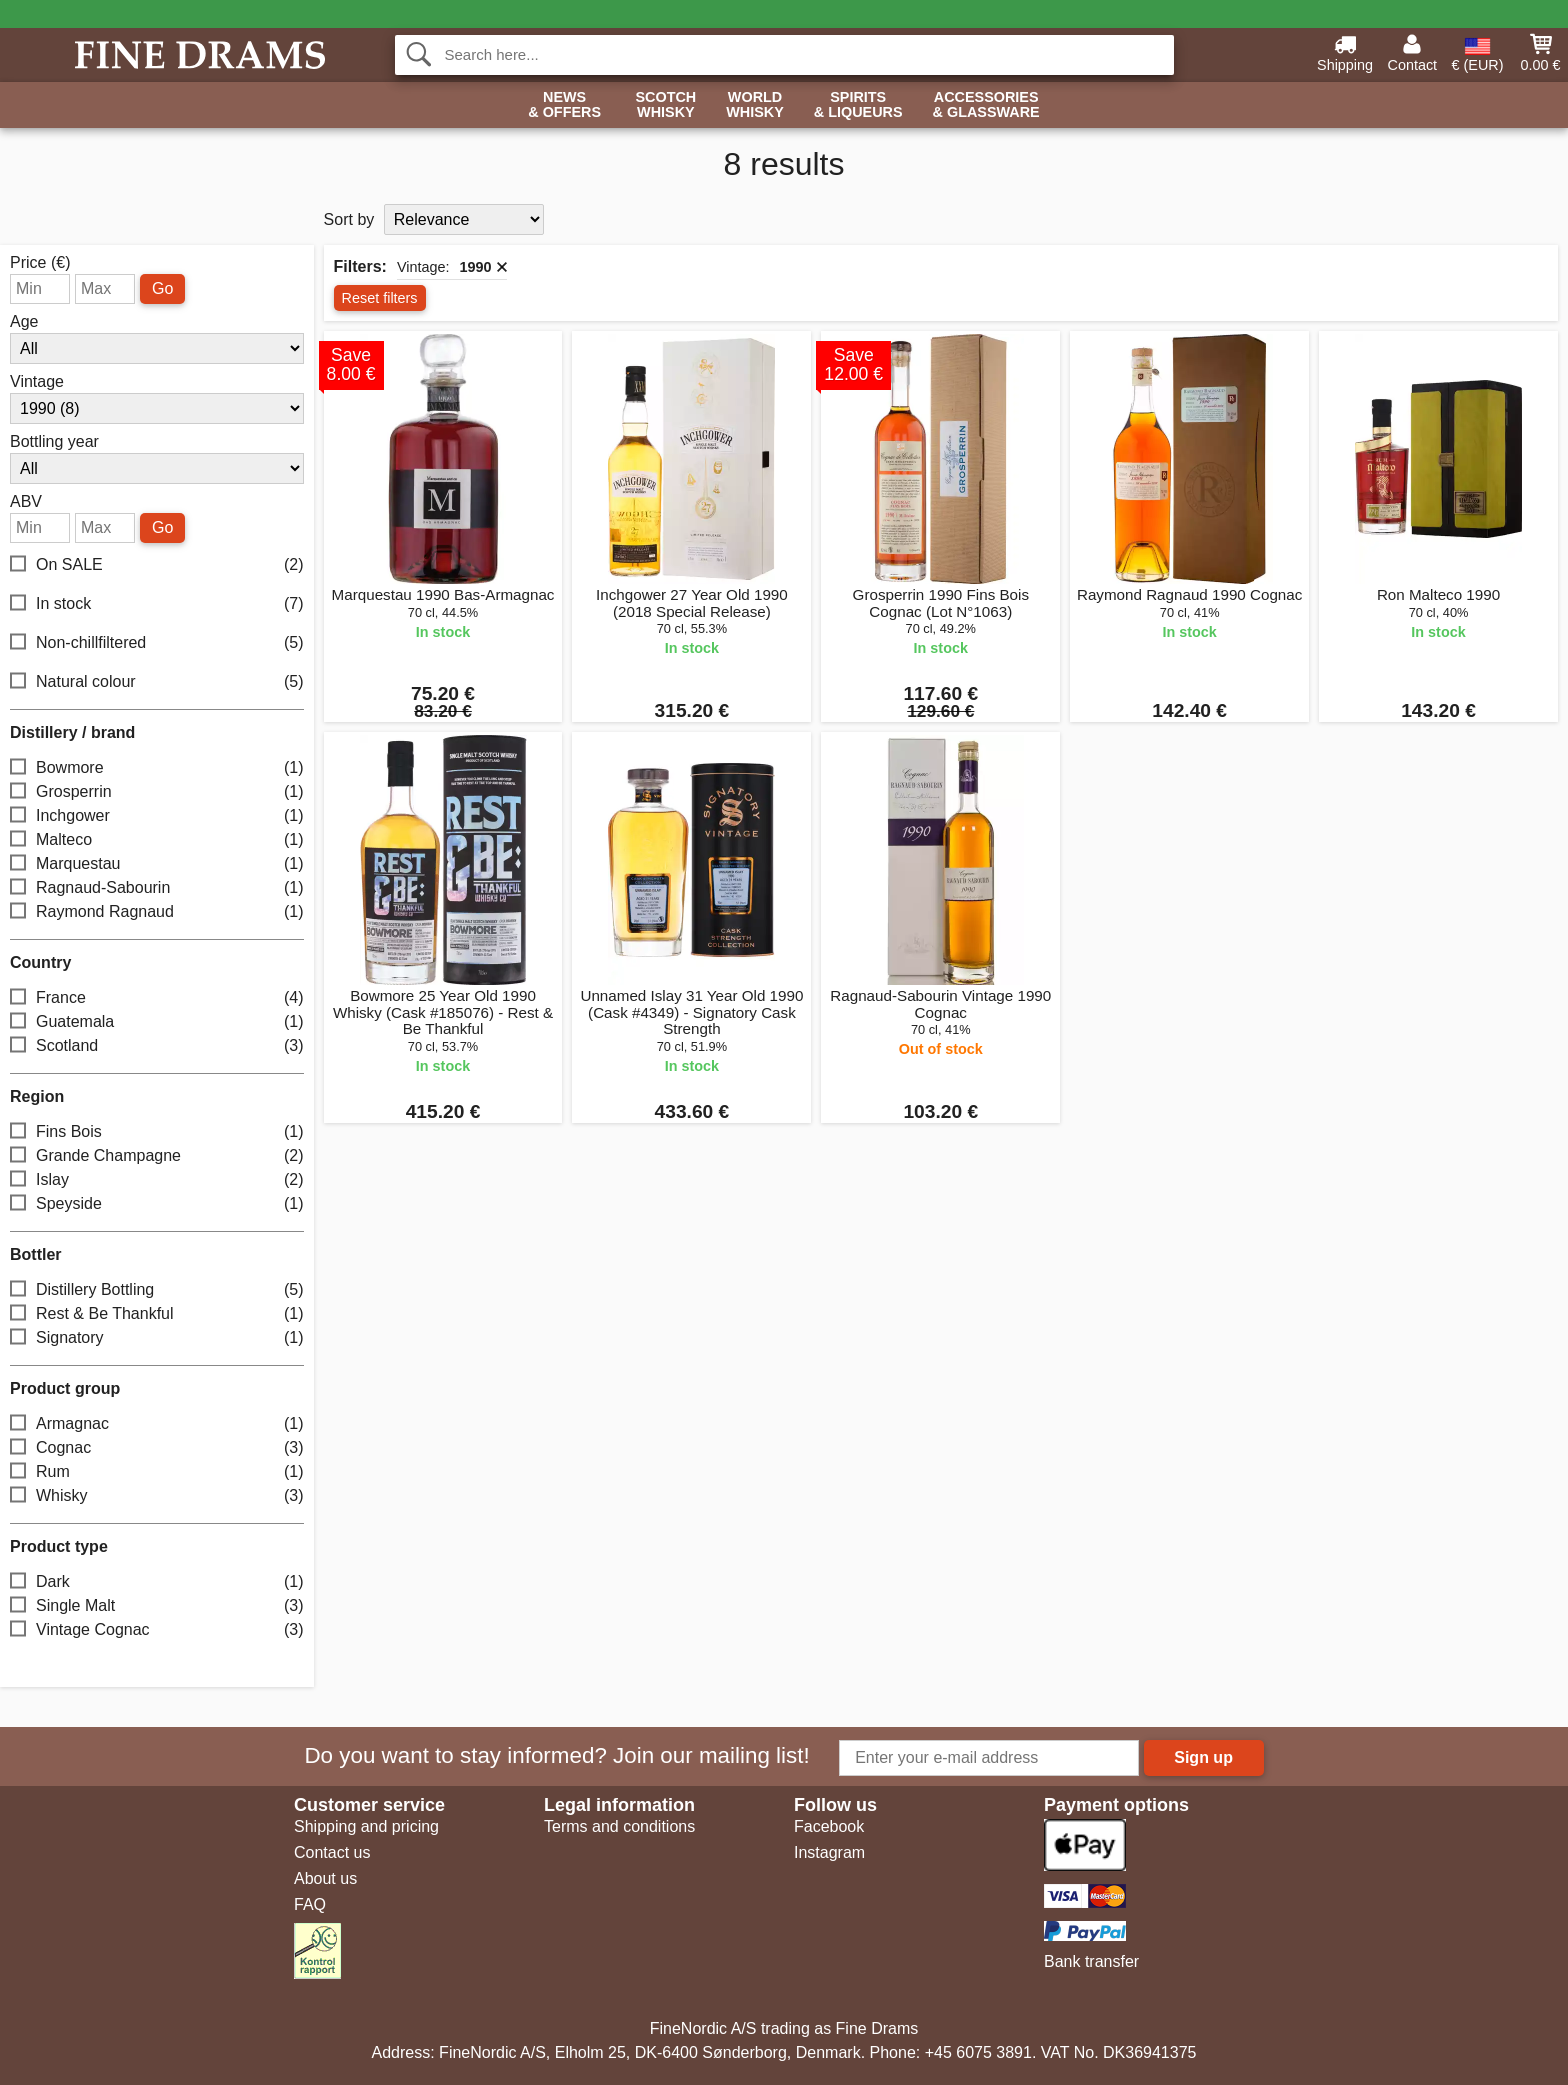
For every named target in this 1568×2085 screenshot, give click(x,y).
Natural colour (157, 681)
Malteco (157, 839)
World (755, 105)
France (157, 997)
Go (162, 288)
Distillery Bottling (157, 1289)
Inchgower (157, 815)
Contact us (332, 1852)
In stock (157, 603)
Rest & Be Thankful (157, 1313)
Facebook (829, 1826)
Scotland (157, 1045)
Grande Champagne (157, 1155)
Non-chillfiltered (157, 642)
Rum (157, 1471)
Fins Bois (157, 1131)
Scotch (665, 105)
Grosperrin (157, 791)
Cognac (157, 1447)
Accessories (986, 105)
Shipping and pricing (366, 1826)
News (564, 105)
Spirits (858, 105)
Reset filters (380, 298)
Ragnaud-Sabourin (157, 887)
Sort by (349, 219)
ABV (26, 502)
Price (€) (40, 263)
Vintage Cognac (157, 1629)
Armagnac (157, 1423)
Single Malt (157, 1605)
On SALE (157, 564)
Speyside (157, 1203)
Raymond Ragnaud (157, 911)
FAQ (310, 1904)
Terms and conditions (619, 1826)
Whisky (157, 1495)
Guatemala (157, 1021)
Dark (157, 1581)
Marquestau (157, 863)
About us (325, 1878)
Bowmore (157, 767)
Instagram (829, 1852)
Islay (157, 1179)
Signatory (157, 1337)
